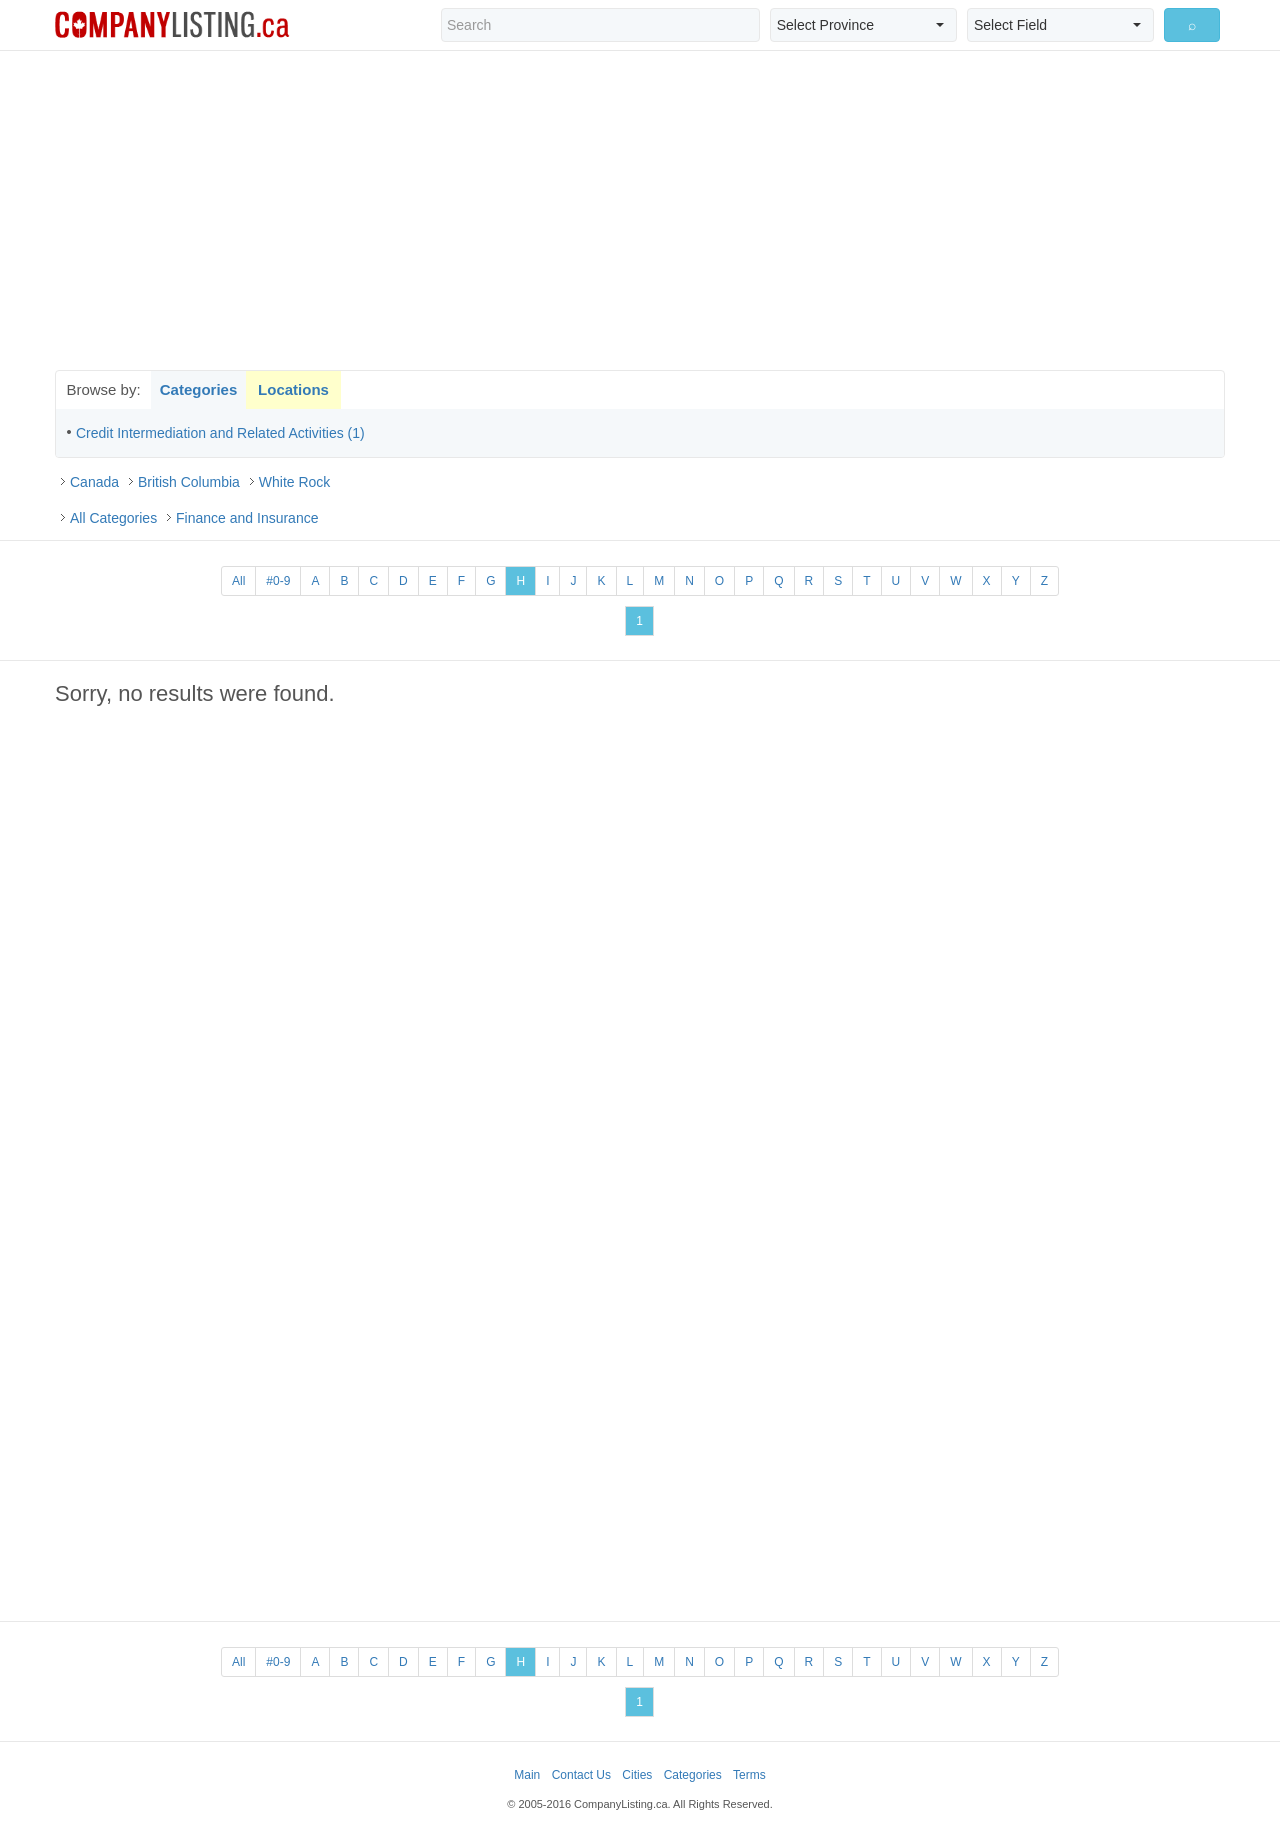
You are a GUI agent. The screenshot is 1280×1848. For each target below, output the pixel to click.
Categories (199, 389)
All (238, 581)
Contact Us (581, 1775)
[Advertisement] (640, 210)
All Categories (113, 518)
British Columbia (189, 482)
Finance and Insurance (247, 518)
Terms (749, 1775)
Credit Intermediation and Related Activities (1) (220, 433)
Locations (293, 389)
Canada (94, 482)
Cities (637, 1775)
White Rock (295, 482)
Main (527, 1775)
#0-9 (278, 581)
